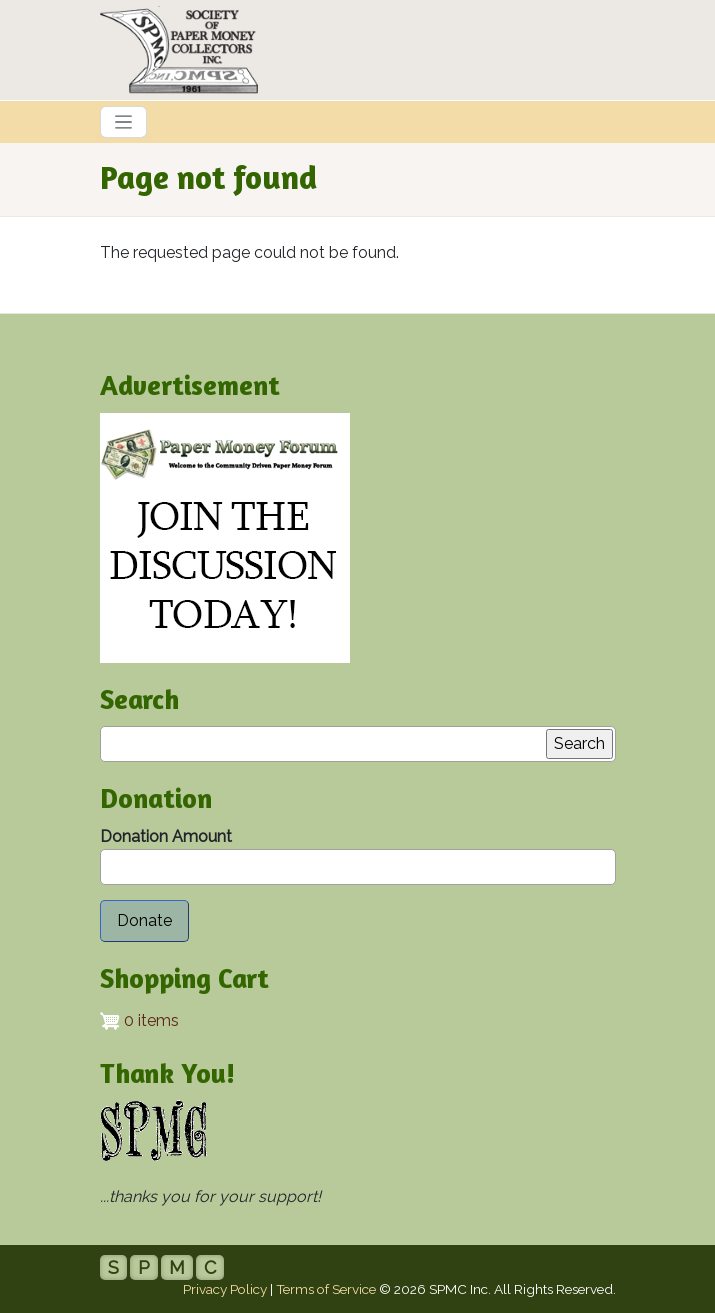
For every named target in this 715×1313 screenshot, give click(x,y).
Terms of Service (326, 1289)
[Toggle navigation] (124, 122)
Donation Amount (166, 836)
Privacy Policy (225, 1289)
